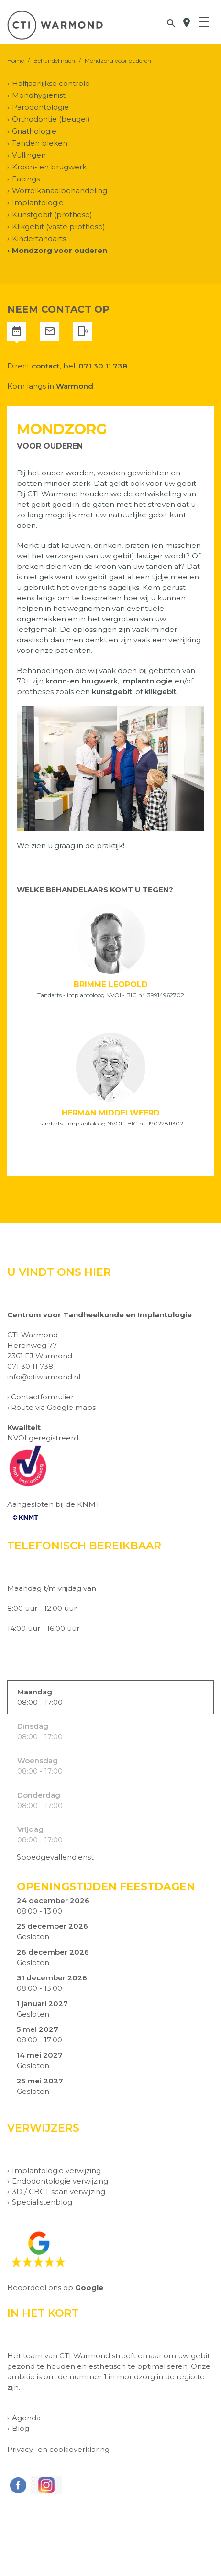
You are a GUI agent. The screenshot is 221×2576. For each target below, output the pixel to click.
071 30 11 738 (102, 365)
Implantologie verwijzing (56, 2170)
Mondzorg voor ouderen (59, 250)
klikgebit (160, 691)
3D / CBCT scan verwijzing (58, 2191)
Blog (20, 2428)
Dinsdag (32, 1726)
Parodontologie (40, 107)
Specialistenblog (42, 2202)
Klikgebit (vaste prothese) (58, 226)
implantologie (147, 680)
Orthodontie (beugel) (51, 119)
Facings (26, 178)
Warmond (74, 385)
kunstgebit (112, 691)
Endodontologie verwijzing (60, 2181)
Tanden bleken (39, 142)
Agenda (26, 2417)
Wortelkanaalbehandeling (59, 190)
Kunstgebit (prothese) (52, 214)
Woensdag (37, 1760)
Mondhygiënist (39, 95)
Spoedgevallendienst (55, 1856)
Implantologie (38, 202)
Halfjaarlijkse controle (51, 83)
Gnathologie (34, 131)
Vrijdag (30, 1829)
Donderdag (38, 1794)
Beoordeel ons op (55, 2287)
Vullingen (29, 154)
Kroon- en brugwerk (49, 166)
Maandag (34, 1691)
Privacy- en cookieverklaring (58, 2449)
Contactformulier (42, 1396)
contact (46, 365)
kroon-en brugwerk (81, 680)
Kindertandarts (39, 238)
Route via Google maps (53, 1407)
